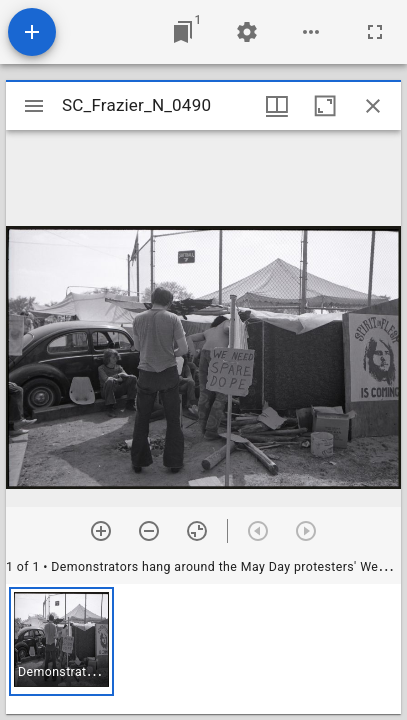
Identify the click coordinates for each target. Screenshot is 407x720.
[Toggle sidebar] (34, 106)
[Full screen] (375, 32)
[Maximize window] (325, 106)
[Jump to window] (183, 32)
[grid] (203, 649)
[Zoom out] (149, 531)
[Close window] (373, 106)
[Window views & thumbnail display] (277, 106)
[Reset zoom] (197, 531)
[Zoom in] (101, 531)
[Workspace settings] (247, 32)
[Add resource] (32, 32)
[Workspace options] (311, 32)
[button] (61, 641)
